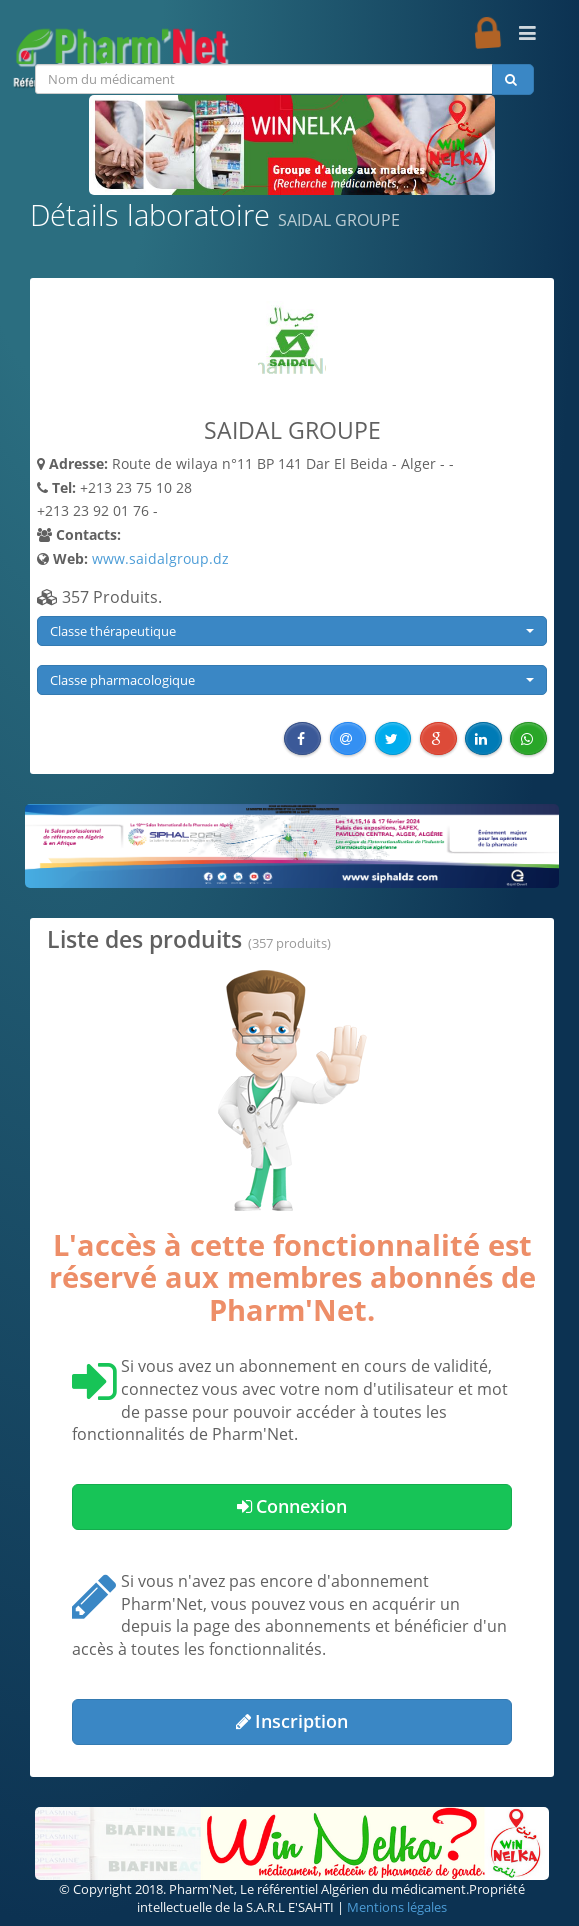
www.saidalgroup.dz (160, 558)
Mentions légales (397, 1907)
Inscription (292, 1721)
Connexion (292, 1506)
